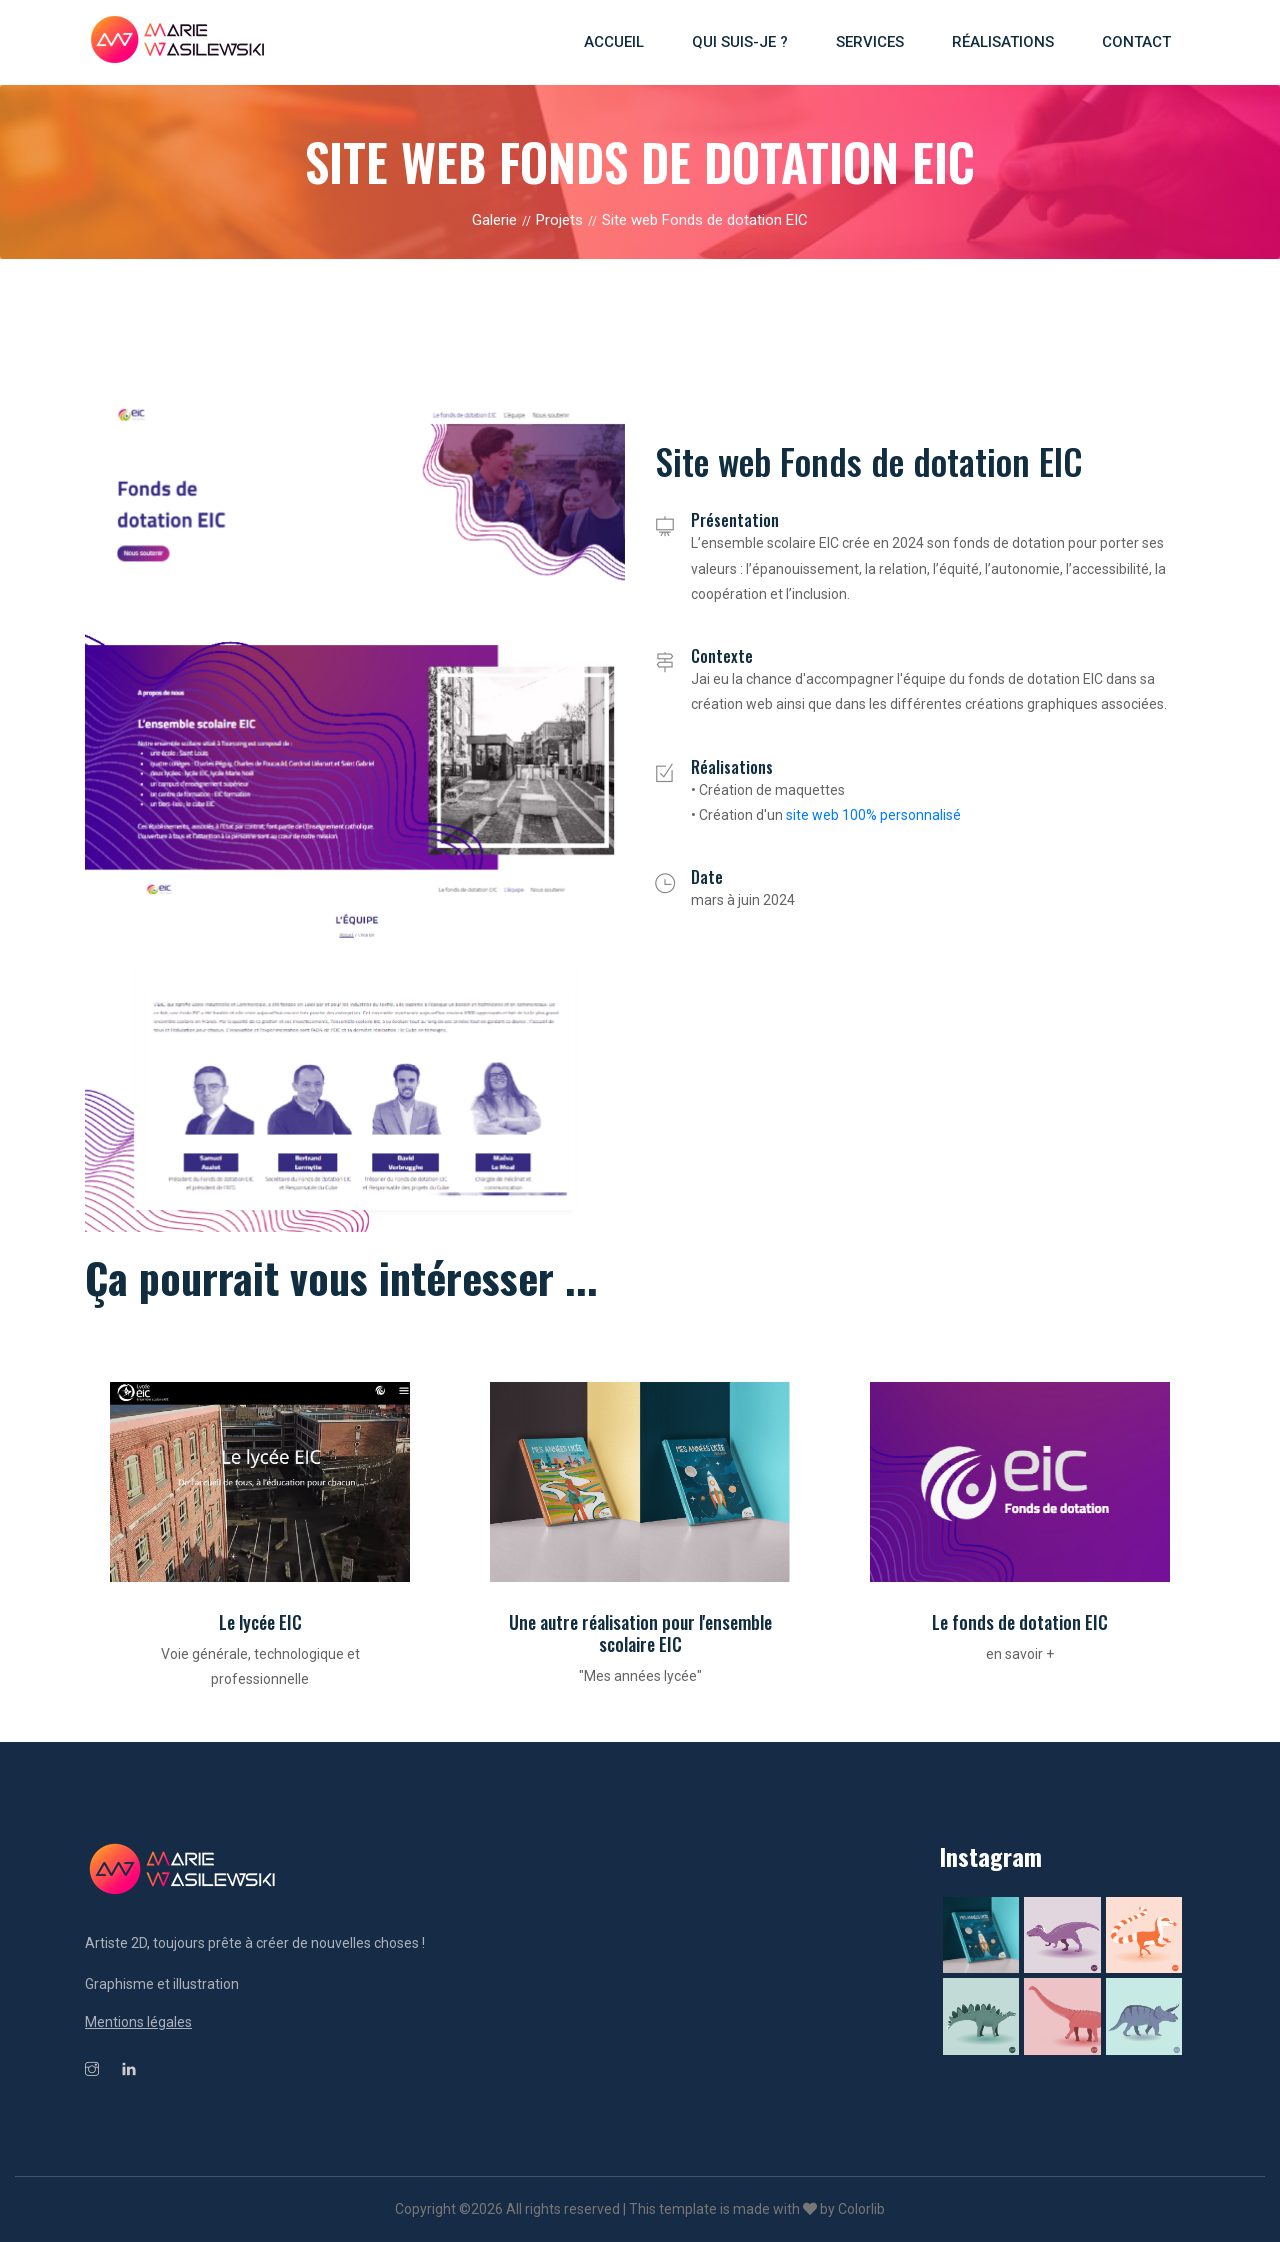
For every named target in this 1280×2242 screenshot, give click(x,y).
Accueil (614, 42)
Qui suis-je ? (740, 42)
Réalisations (1003, 42)
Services (870, 42)
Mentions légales (138, 2022)
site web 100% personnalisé (873, 815)
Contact (1136, 42)
